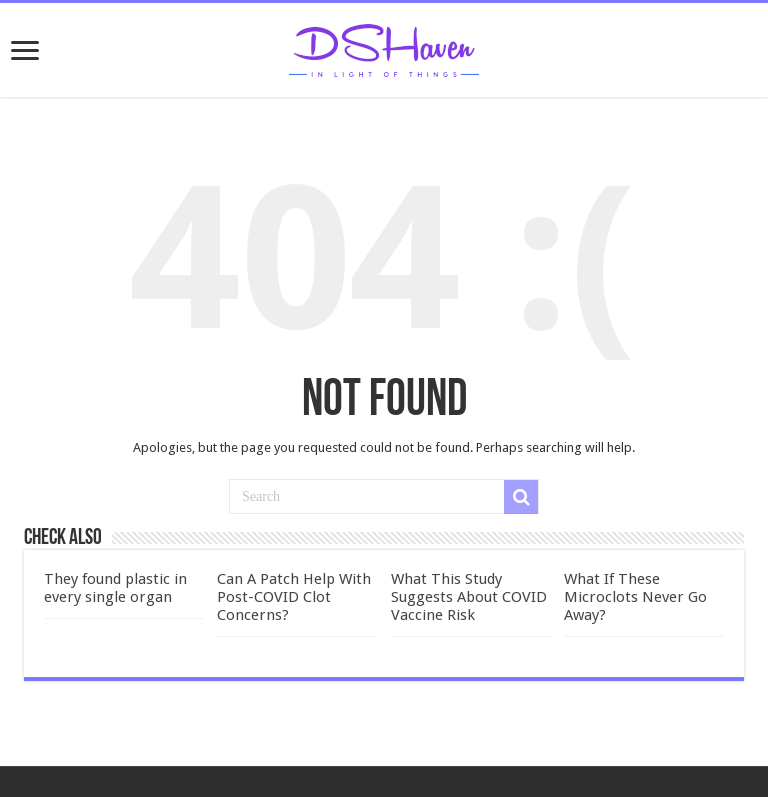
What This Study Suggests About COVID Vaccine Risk (469, 597)
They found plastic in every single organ (115, 588)
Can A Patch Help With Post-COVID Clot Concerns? (294, 597)
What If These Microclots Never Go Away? (635, 597)
